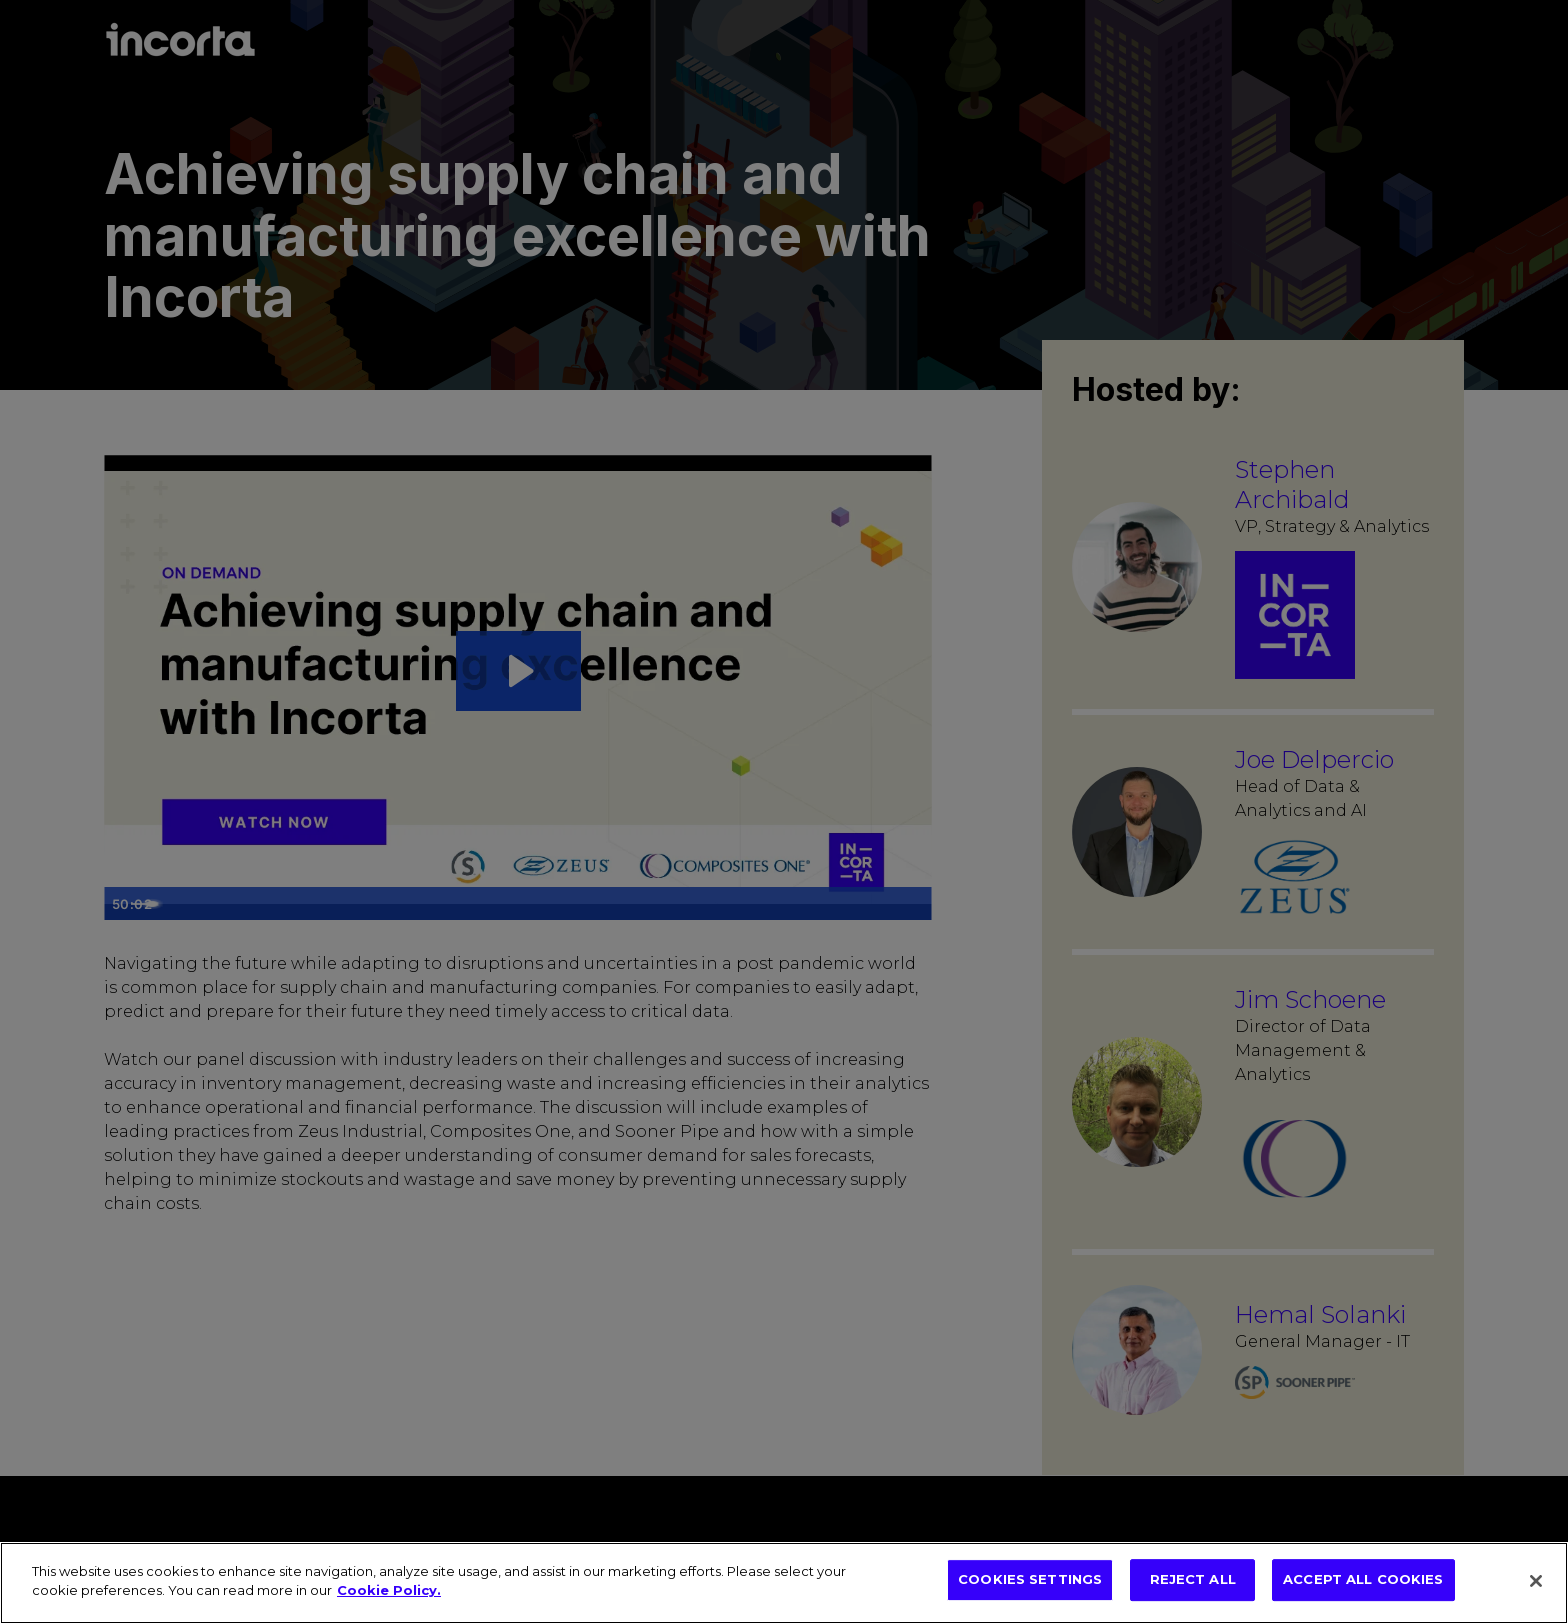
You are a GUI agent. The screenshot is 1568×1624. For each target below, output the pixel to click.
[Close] (1536, 1581)
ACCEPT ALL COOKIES (1363, 1581)
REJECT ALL (1193, 1581)
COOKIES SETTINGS (1030, 1581)
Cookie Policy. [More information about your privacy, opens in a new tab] (389, 1590)
